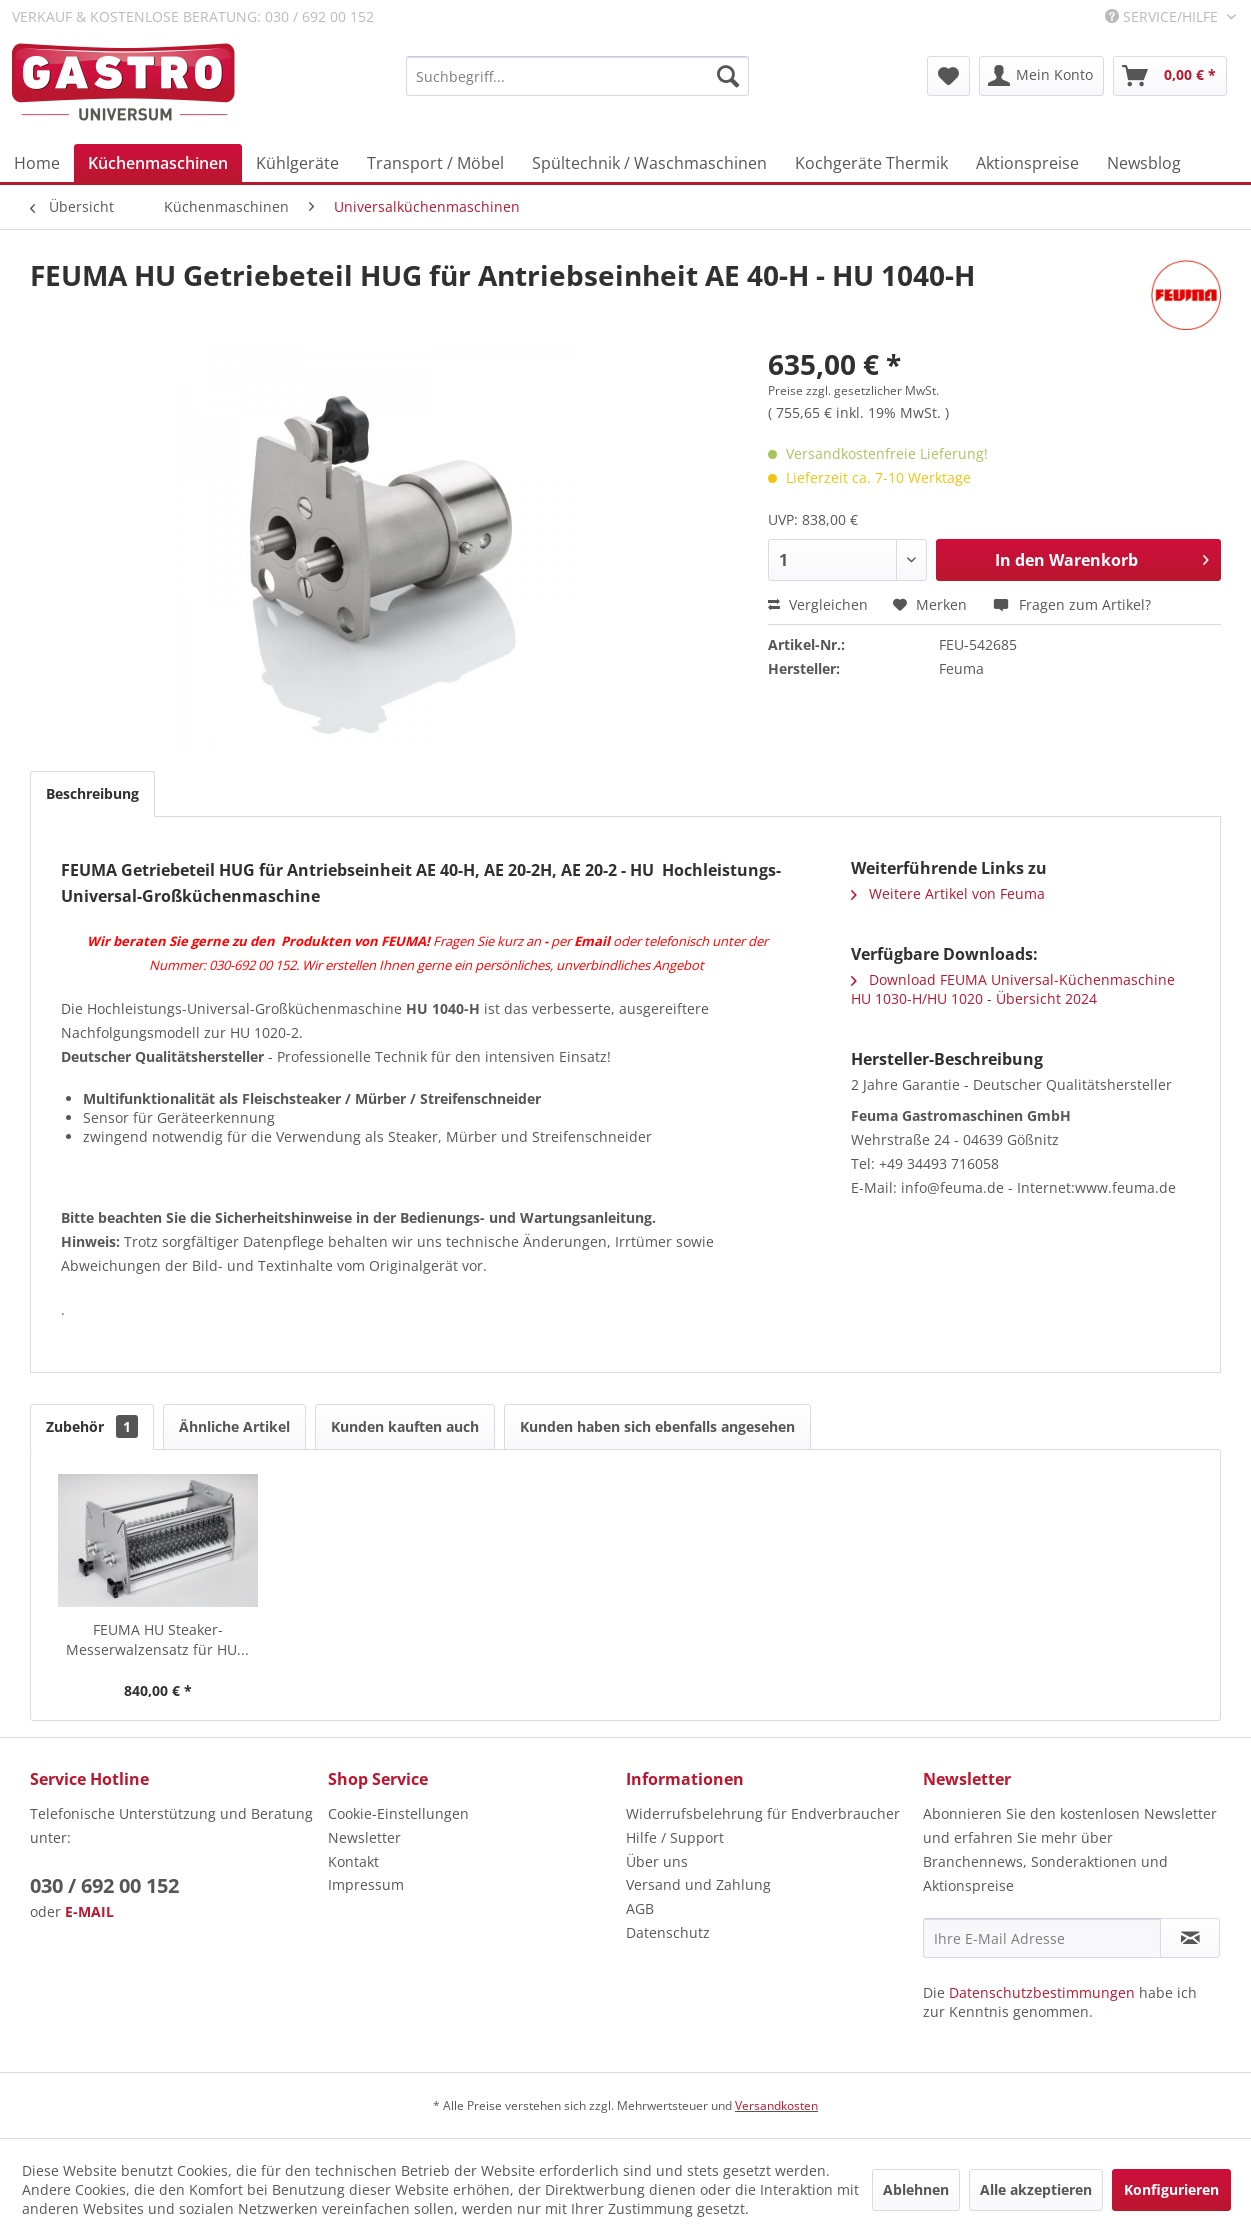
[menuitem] (578, 76)
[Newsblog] (1144, 163)
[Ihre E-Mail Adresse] (1042, 1938)
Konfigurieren (1171, 2189)
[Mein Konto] (1041, 76)
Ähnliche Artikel (234, 1426)
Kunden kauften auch (405, 1426)
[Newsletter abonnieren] (1190, 1938)
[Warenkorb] (1170, 76)
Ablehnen (916, 2189)
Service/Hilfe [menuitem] (1163, 16)
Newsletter (364, 1837)
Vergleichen (818, 604)
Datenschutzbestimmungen (1042, 1992)
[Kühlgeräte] (297, 163)
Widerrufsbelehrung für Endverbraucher (763, 1813)
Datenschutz (668, 1932)
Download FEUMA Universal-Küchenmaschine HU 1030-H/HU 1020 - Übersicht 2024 (1013, 989)
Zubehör (92, 1426)
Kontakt (353, 1861)
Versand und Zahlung (698, 1884)
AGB (640, 1908)
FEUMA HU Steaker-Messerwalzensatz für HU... (157, 1639)
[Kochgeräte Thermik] (871, 163)
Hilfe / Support (675, 1837)
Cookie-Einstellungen (398, 1813)
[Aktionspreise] (1027, 163)
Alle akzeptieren (1036, 2189)
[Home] (37, 163)
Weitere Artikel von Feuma (948, 893)
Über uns (657, 1861)
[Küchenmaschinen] (158, 163)
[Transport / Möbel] (435, 163)
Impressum (366, 1884)
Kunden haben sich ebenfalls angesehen (657, 1426)
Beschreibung (92, 793)
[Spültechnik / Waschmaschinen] (649, 163)
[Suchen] (728, 76)
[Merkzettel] (948, 76)
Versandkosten (776, 2105)
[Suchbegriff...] (578, 76)
